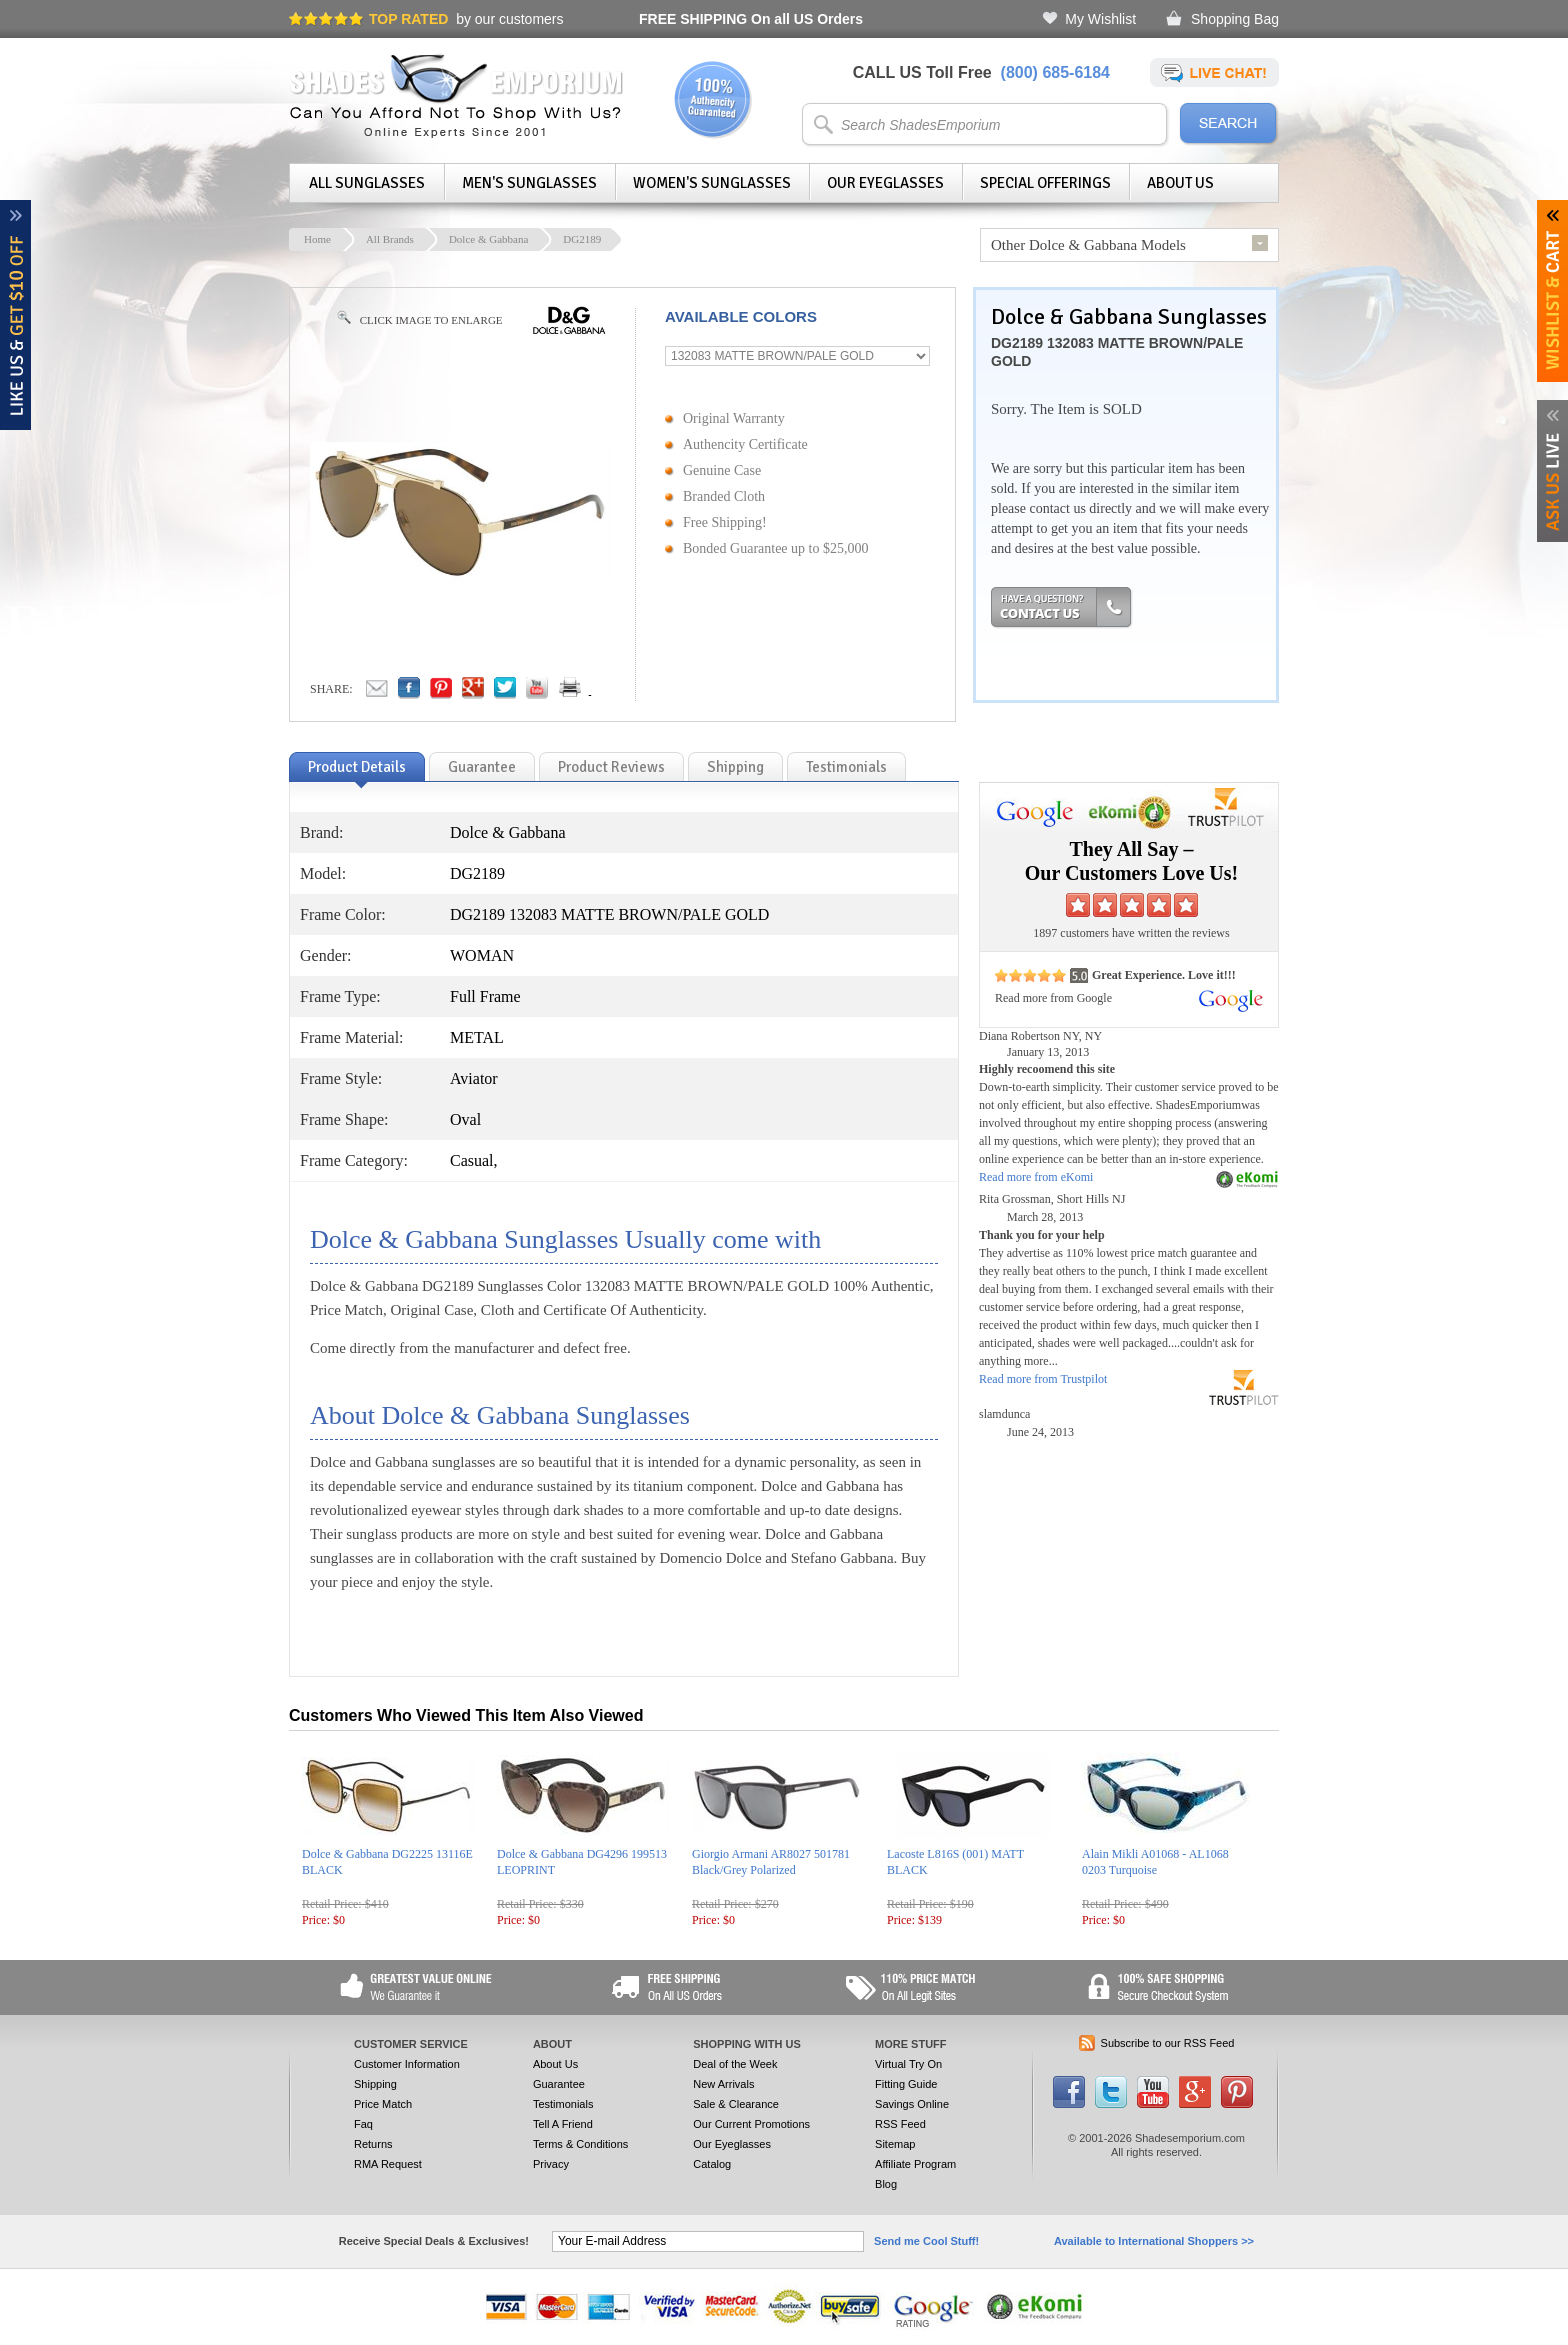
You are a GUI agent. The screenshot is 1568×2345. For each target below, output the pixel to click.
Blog (886, 2184)
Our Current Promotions (751, 2124)
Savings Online (912, 2104)
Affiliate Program (915, 2164)
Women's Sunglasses (712, 183)
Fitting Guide (906, 2084)
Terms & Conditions (580, 2144)
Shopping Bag (1235, 19)
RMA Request (388, 2164)
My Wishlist (1100, 19)
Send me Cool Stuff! (926, 2241)
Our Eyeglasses (885, 183)
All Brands (390, 239)
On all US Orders (751, 19)
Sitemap (895, 2144)
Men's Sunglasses (529, 183)
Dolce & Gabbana (488, 239)
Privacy (551, 2164)
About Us (1180, 183)
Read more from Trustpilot (1043, 1379)
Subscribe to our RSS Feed (1168, 2043)
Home (317, 239)
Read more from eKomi (1036, 1177)
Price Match (383, 2104)
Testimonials (563, 2104)
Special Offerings (1045, 183)
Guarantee (559, 2084)
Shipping (375, 2084)
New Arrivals (723, 2084)
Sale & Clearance (736, 2104)
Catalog (712, 2164)
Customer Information (407, 2064)
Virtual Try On (908, 2064)
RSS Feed (900, 2124)
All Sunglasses (367, 183)
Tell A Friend (563, 2124)
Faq (363, 2124)
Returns (373, 2144)
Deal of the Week (735, 2064)
